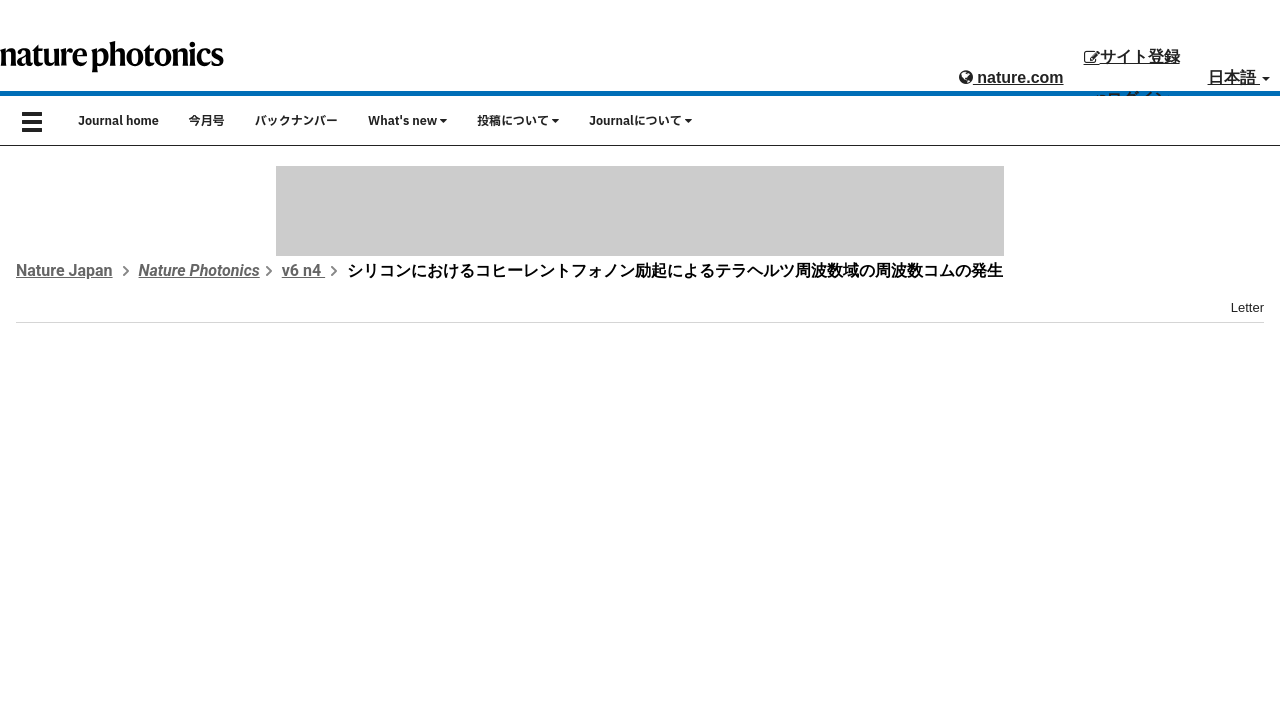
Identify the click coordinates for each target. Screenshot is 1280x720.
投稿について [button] (518, 121)
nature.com (1011, 77)
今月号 (207, 121)
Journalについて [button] (640, 121)
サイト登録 (1132, 56)
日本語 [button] (1239, 77)
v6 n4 (303, 270)
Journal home (118, 121)
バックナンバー (296, 121)
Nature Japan (64, 270)
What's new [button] (407, 121)
